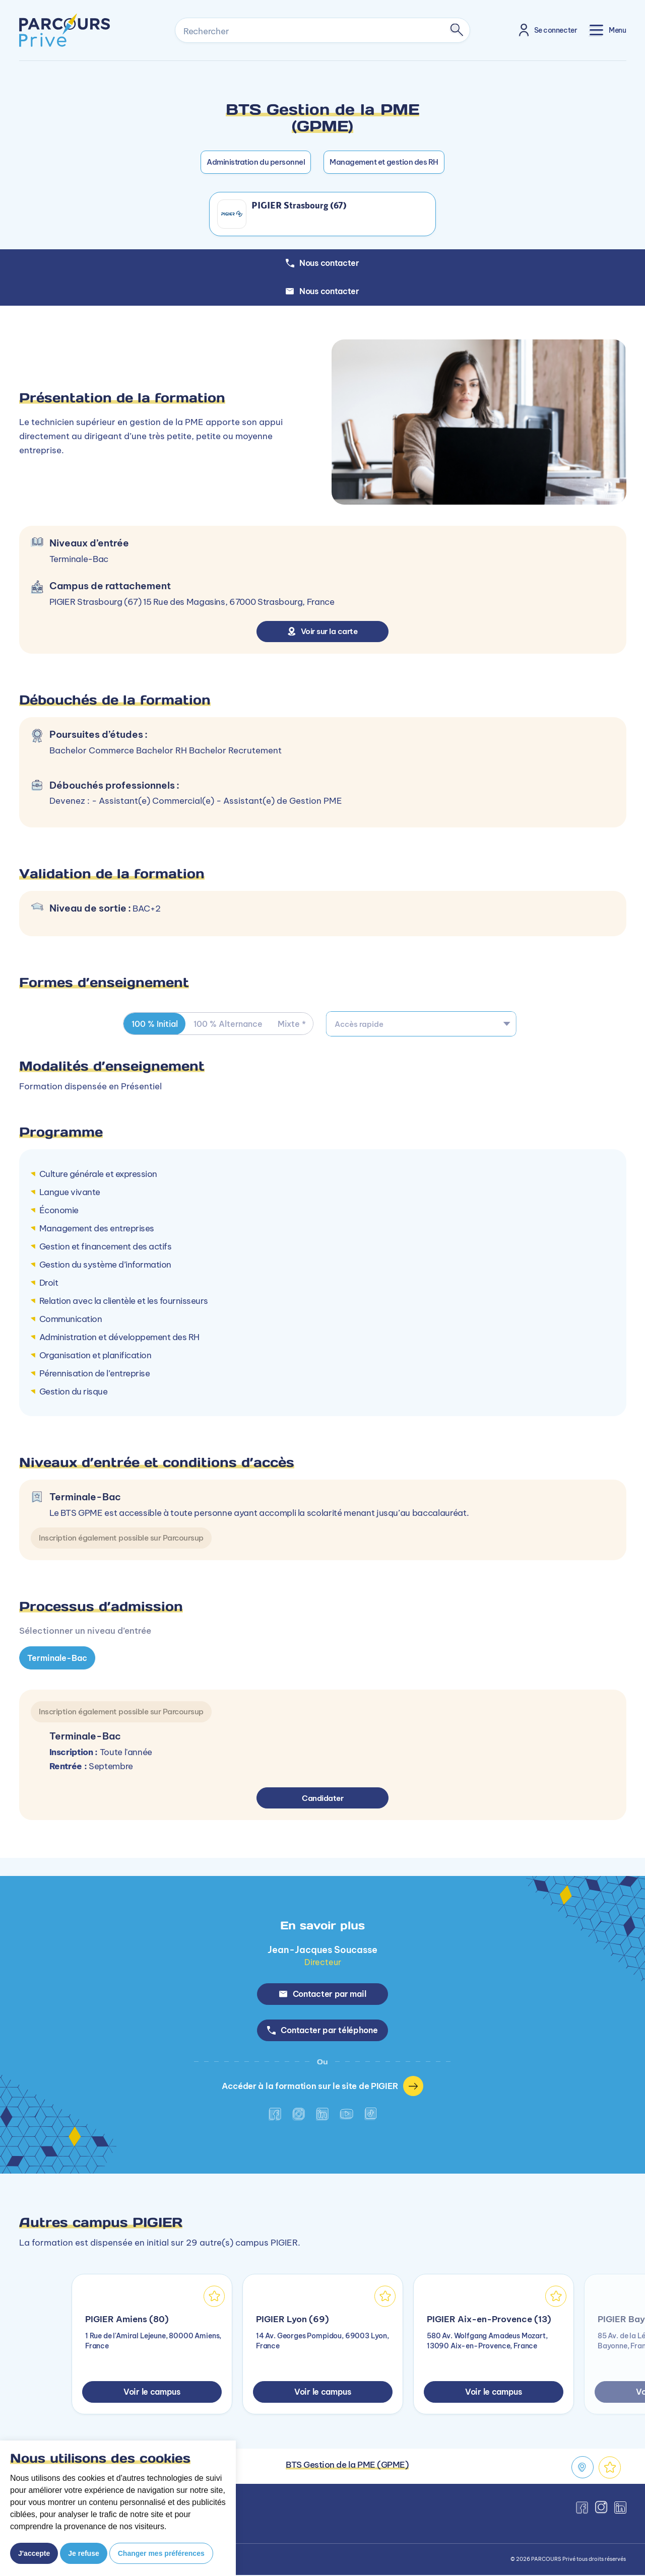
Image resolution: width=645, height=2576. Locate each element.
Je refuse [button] (83, 2553)
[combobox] (421, 1023)
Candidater (323, 1797)
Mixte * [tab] (293, 1024)
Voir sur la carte (322, 631)
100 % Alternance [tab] (228, 1024)
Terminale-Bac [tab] (57, 1658)
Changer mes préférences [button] (161, 2553)
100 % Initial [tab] (155, 1024)
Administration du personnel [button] (256, 162)
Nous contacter (322, 291)
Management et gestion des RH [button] (384, 162)
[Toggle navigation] (608, 30)
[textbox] (421, 1023)
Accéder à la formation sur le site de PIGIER (323, 2087)
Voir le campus (151, 2393)
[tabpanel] (322, 1749)
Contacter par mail (322, 1994)
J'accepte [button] (34, 2553)
